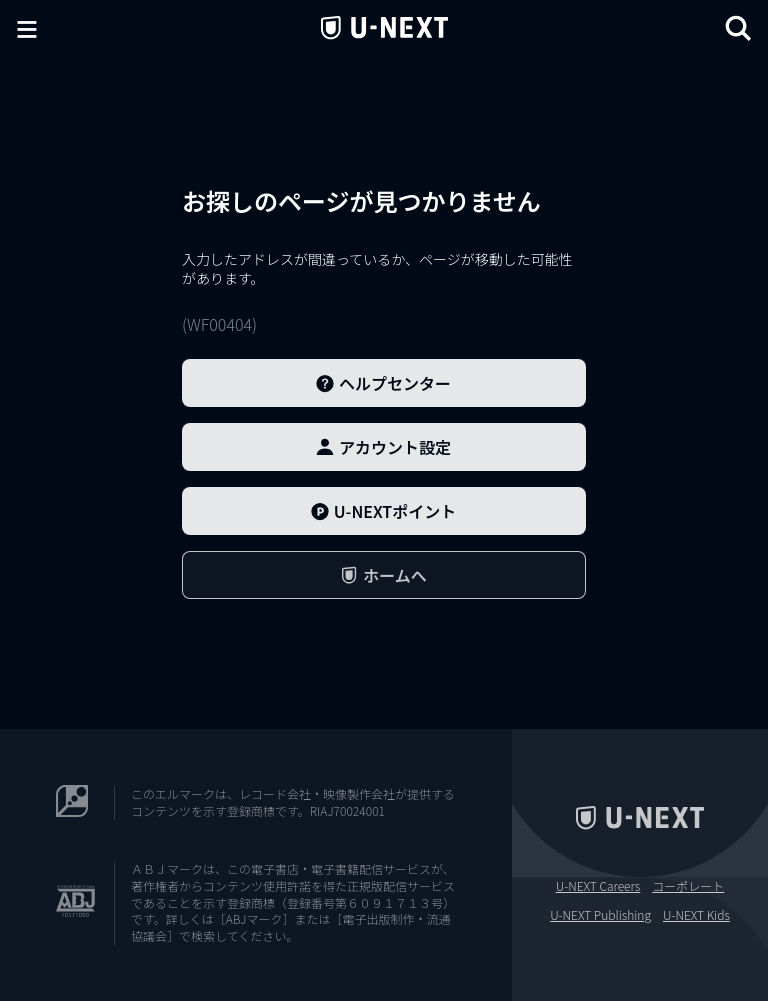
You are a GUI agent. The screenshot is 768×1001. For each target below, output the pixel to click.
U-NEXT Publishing (600, 915)
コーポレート (688, 886)
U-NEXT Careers (598, 886)
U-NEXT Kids (696, 915)
